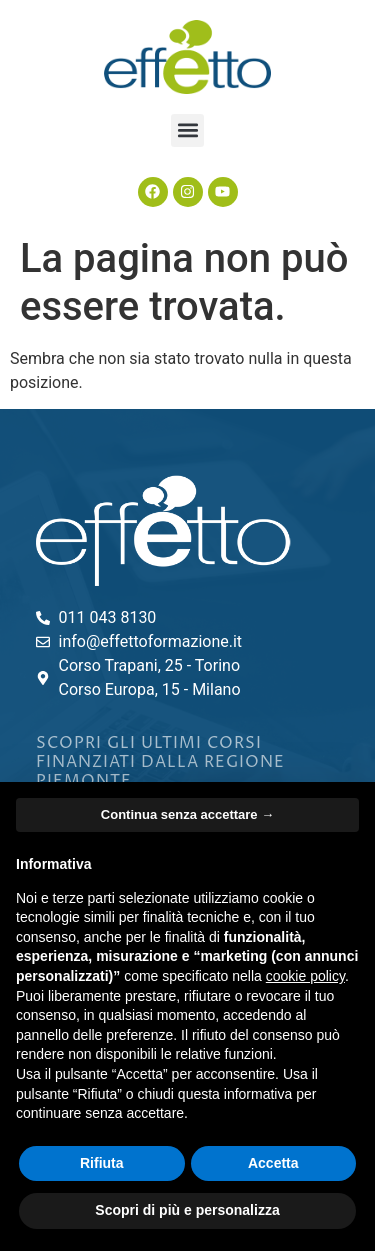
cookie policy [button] (305, 976)
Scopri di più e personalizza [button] (187, 1210)
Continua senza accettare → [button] (187, 814)
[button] (187, 130)
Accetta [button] (273, 1163)
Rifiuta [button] (102, 1163)
